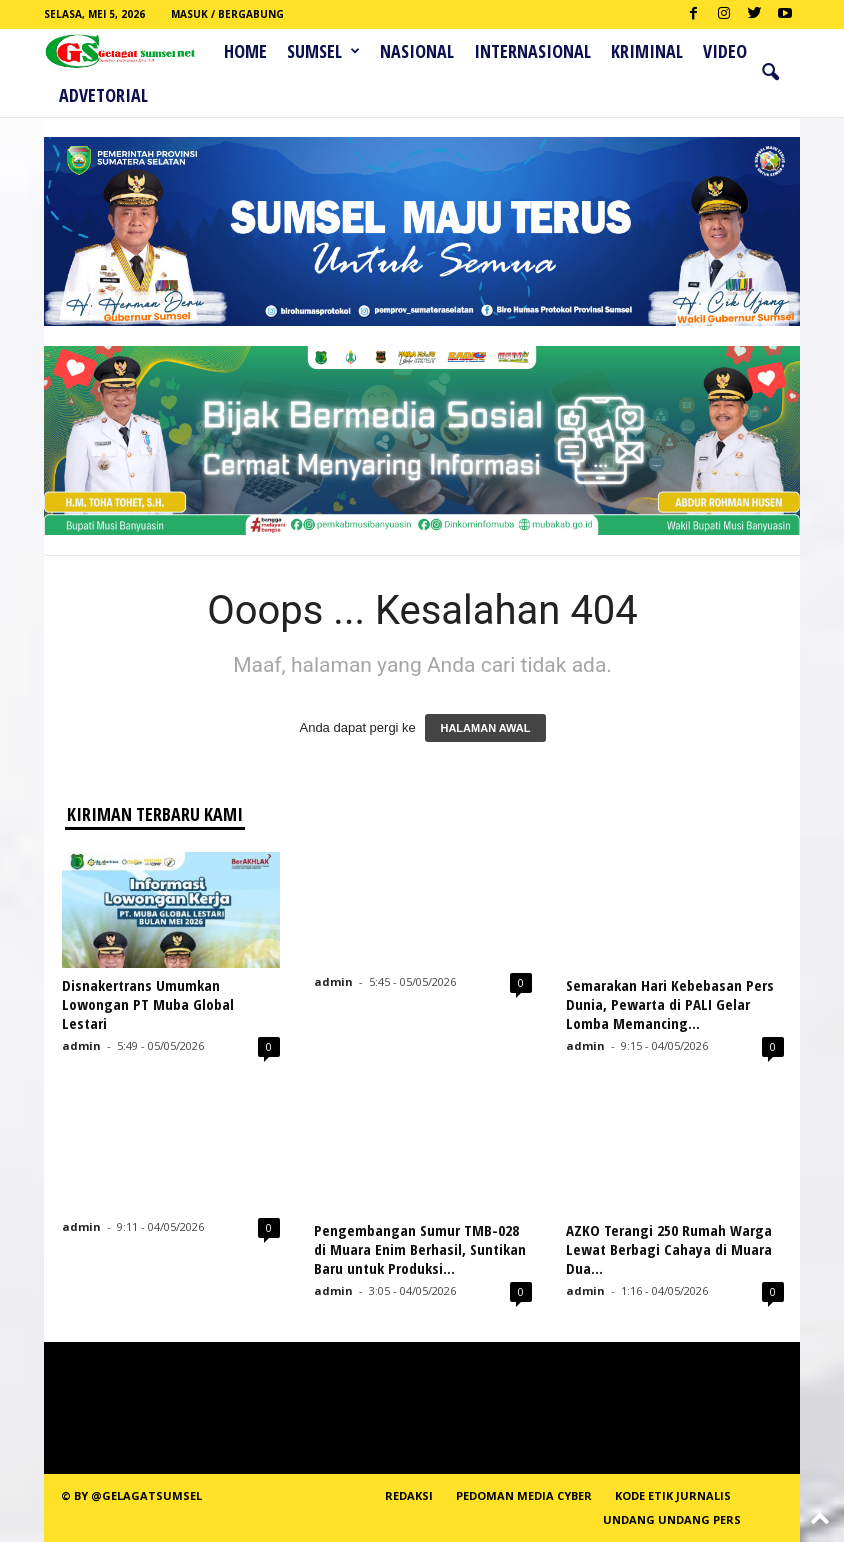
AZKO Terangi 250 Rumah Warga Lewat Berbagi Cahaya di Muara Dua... (669, 1249)
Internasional (532, 51)
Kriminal (647, 51)
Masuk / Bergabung (227, 14)
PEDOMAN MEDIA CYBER (524, 1495)
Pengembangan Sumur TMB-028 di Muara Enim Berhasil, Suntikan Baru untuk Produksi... (420, 1249)
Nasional (417, 51)
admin (81, 1045)
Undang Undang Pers (672, 1519)
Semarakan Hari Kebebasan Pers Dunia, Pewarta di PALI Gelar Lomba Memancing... (670, 1004)
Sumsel (323, 51)
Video (725, 51)
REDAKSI (409, 1495)
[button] (770, 73)
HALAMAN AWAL (485, 728)
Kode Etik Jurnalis (673, 1495)
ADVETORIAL (103, 95)
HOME (245, 51)
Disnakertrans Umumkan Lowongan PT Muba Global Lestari (148, 1004)
